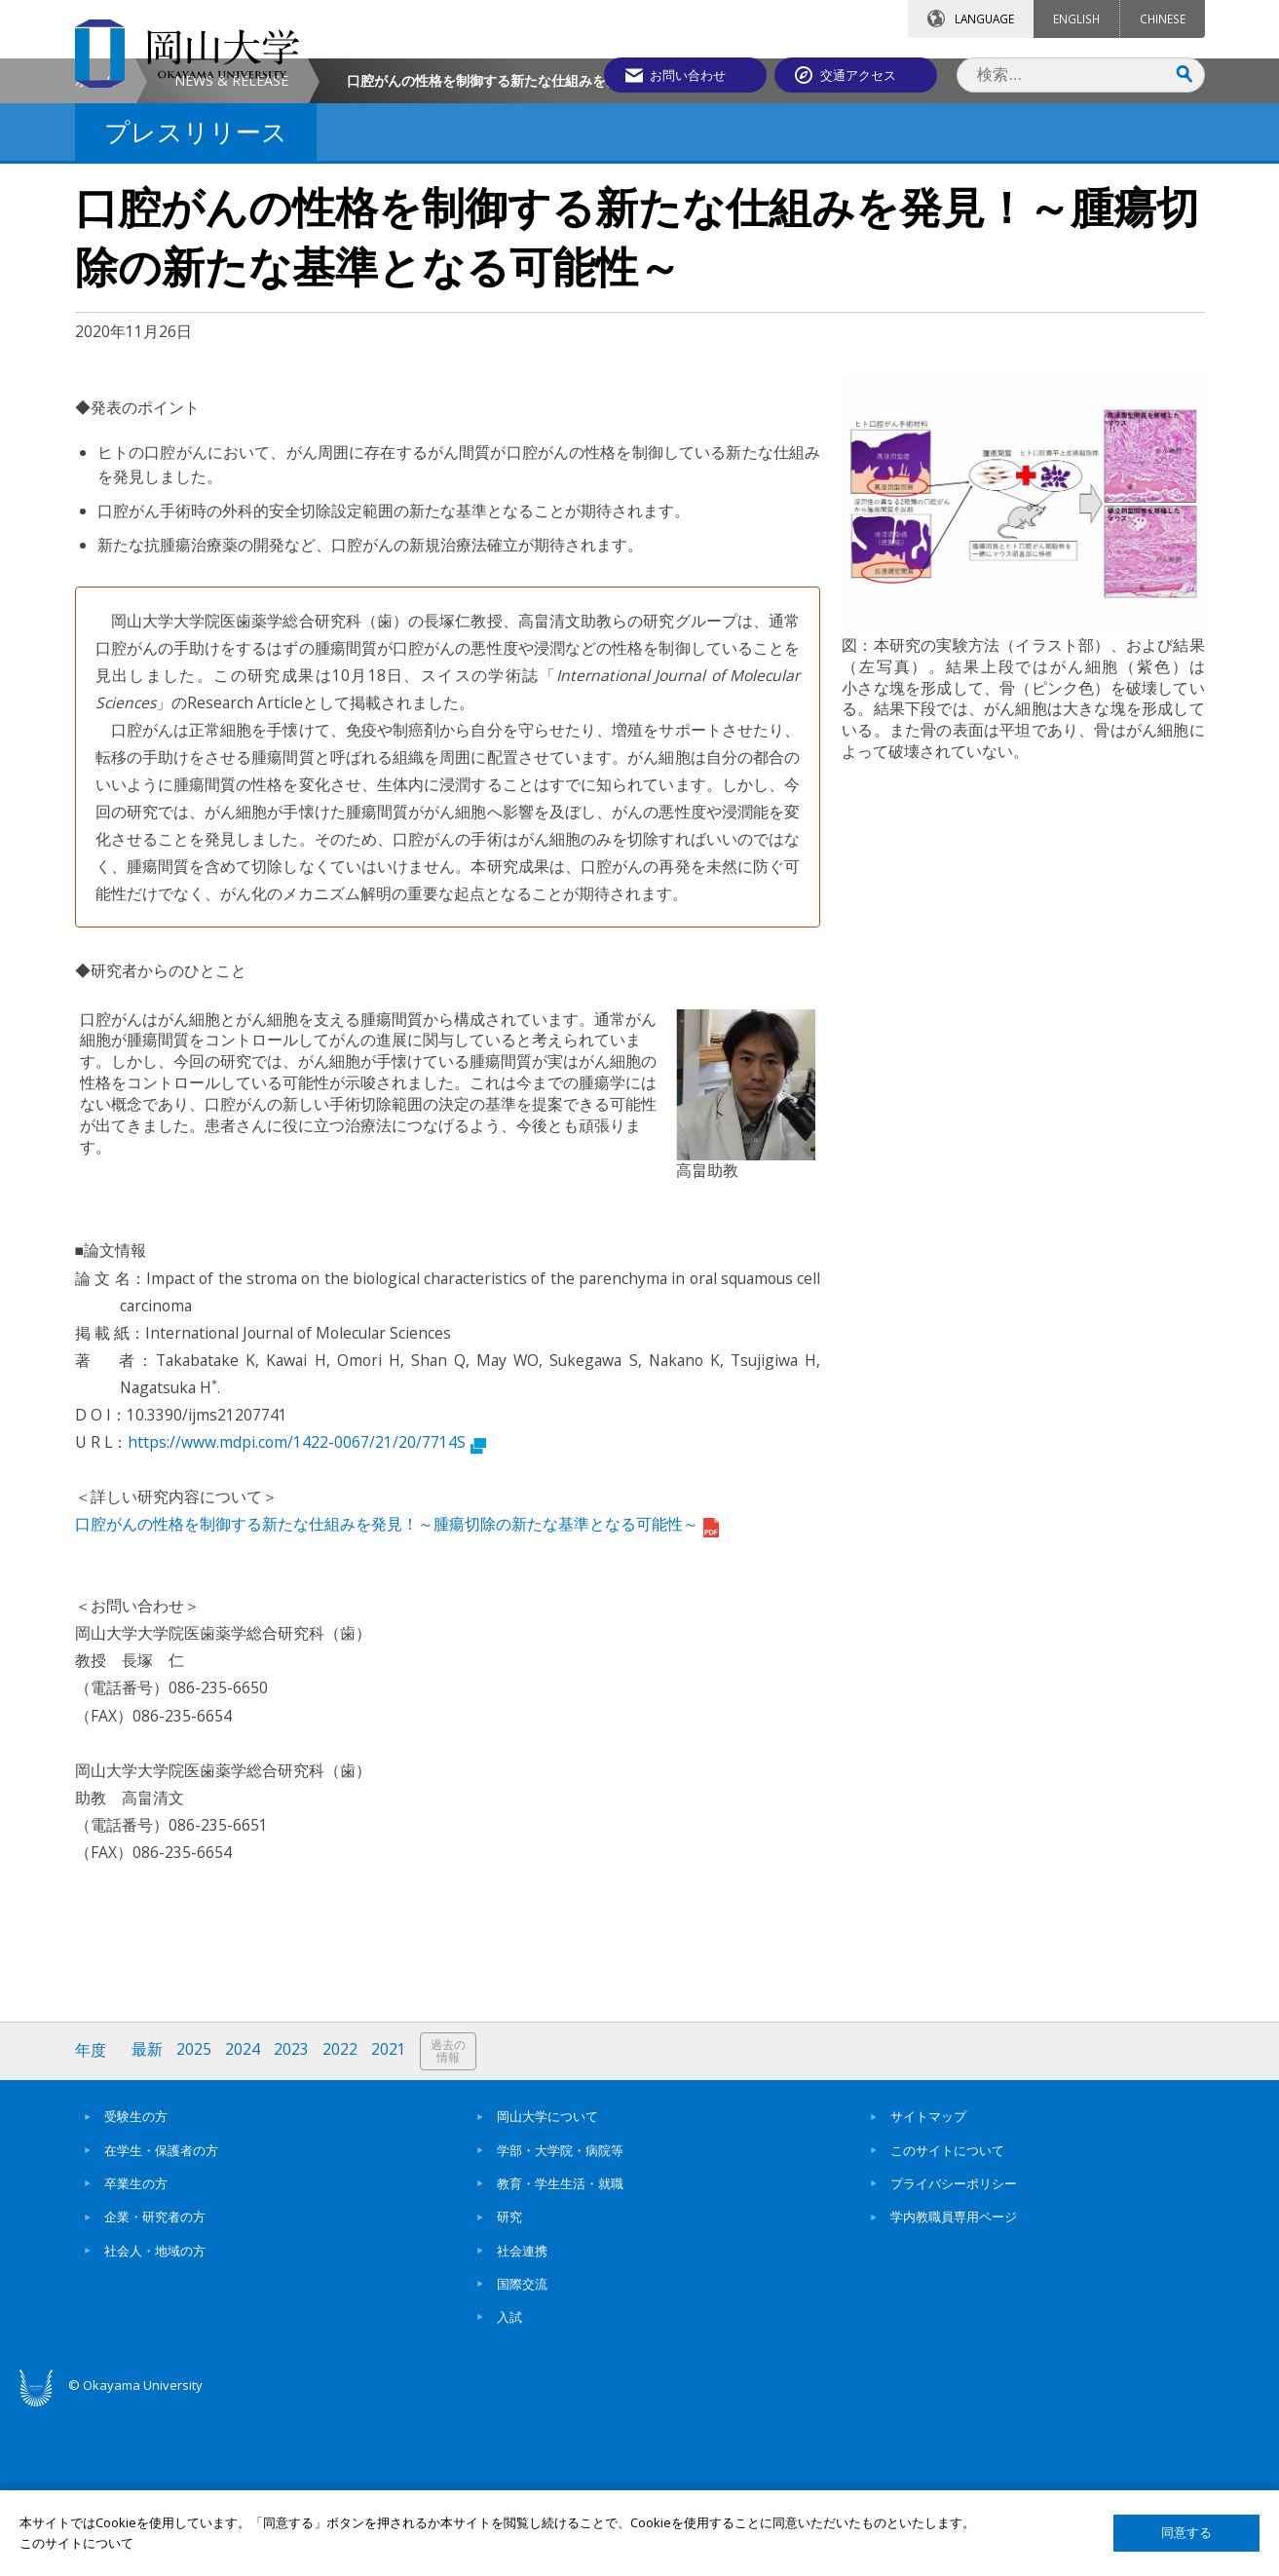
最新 (148, 2215)
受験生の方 (136, 2282)
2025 (194, 2215)
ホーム (95, 245)
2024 (243, 2215)
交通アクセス (865, 75)
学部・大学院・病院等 (560, 2315)
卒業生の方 (136, 2348)
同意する (1186, 2532)
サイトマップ (928, 2282)
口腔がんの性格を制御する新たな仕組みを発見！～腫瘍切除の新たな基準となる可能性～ (397, 1689)
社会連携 (522, 2415)
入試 (509, 2481)
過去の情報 (449, 2216)
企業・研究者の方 (155, 2382)
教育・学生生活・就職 (560, 2348)
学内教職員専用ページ (953, 2382)
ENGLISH (1076, 18)
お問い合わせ (693, 75)
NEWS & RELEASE (231, 245)
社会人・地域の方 (155, 2415)
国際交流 (522, 2448)
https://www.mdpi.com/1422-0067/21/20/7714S (307, 1606)
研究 (509, 2382)
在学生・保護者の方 (161, 2315)
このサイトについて (947, 2315)
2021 (389, 2215)
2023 (292, 2215)
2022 (340, 2215)
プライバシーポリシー (953, 2348)
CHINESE (1162, 18)
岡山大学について (547, 2282)
